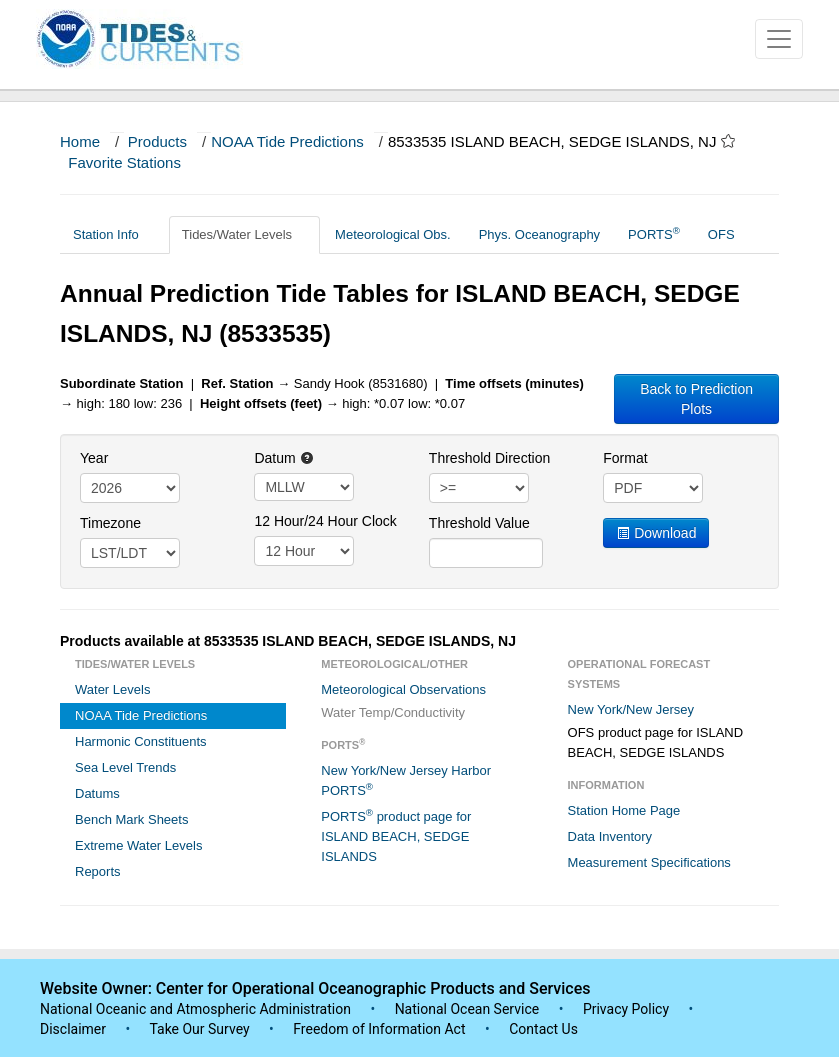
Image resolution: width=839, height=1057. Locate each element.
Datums (97, 793)
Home (80, 141)
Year (94, 458)
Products (157, 141)
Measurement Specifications (649, 862)
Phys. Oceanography (539, 234)
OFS (721, 234)
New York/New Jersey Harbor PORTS (406, 780)
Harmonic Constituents (141, 741)
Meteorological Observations (403, 689)
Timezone (110, 523)
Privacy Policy (626, 1009)
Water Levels (112, 689)
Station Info (113, 234)
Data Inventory (610, 836)
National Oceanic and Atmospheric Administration (195, 1009)
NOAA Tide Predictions (287, 141)
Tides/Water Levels (244, 234)
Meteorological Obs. (393, 234)
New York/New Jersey (631, 709)
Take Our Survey (201, 1029)
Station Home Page (624, 810)
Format (625, 458)
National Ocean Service (467, 1009)
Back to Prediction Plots (696, 399)
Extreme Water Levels (138, 845)
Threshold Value (479, 523)
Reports (98, 871)
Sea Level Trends (125, 767)
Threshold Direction (489, 458)
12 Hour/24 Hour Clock (325, 521)
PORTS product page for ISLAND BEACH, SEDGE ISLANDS (396, 835)
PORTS (654, 233)
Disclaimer (73, 1029)
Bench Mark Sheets (131, 819)
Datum (283, 458)
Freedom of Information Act (379, 1029)
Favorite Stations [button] (134, 162)
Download (656, 533)
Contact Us (543, 1029)
